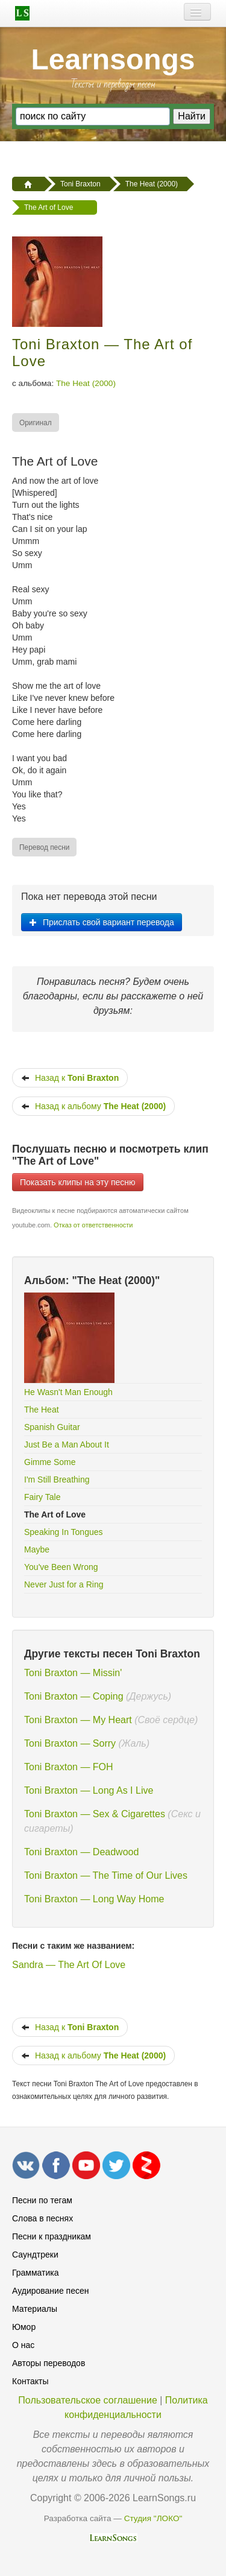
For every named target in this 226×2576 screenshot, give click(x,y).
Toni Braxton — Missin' (73, 1673)
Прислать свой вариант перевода (101, 922)
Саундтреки (35, 2254)
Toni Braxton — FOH (68, 1767)
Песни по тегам (42, 2200)
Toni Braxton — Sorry (70, 1743)
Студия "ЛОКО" (153, 2518)
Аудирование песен (50, 2291)
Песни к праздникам (51, 2236)
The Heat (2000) (86, 383)
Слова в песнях (42, 2218)
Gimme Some (50, 1462)
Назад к (70, 1078)
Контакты (30, 2381)
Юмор (24, 2327)
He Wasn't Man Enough (68, 1392)
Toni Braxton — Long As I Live (88, 1790)
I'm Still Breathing (57, 1479)
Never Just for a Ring (64, 1584)
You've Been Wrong (61, 1567)
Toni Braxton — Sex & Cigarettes (94, 1814)
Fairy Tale (42, 1497)
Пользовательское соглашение (87, 2400)
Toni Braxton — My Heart (78, 1720)
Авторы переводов (48, 2363)
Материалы (34, 2309)
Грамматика (35, 2272)
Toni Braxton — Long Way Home (94, 1899)
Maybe (36, 1549)
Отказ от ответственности (93, 1225)
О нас (23, 2345)
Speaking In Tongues (63, 1532)
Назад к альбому (93, 1106)
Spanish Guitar (52, 1427)
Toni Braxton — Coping (74, 1696)
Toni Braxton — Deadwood (81, 1852)
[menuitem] (36, 422)
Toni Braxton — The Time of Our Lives (105, 1875)
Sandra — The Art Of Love (68, 1965)
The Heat (41, 1409)
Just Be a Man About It (66, 1444)
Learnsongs (113, 59)
